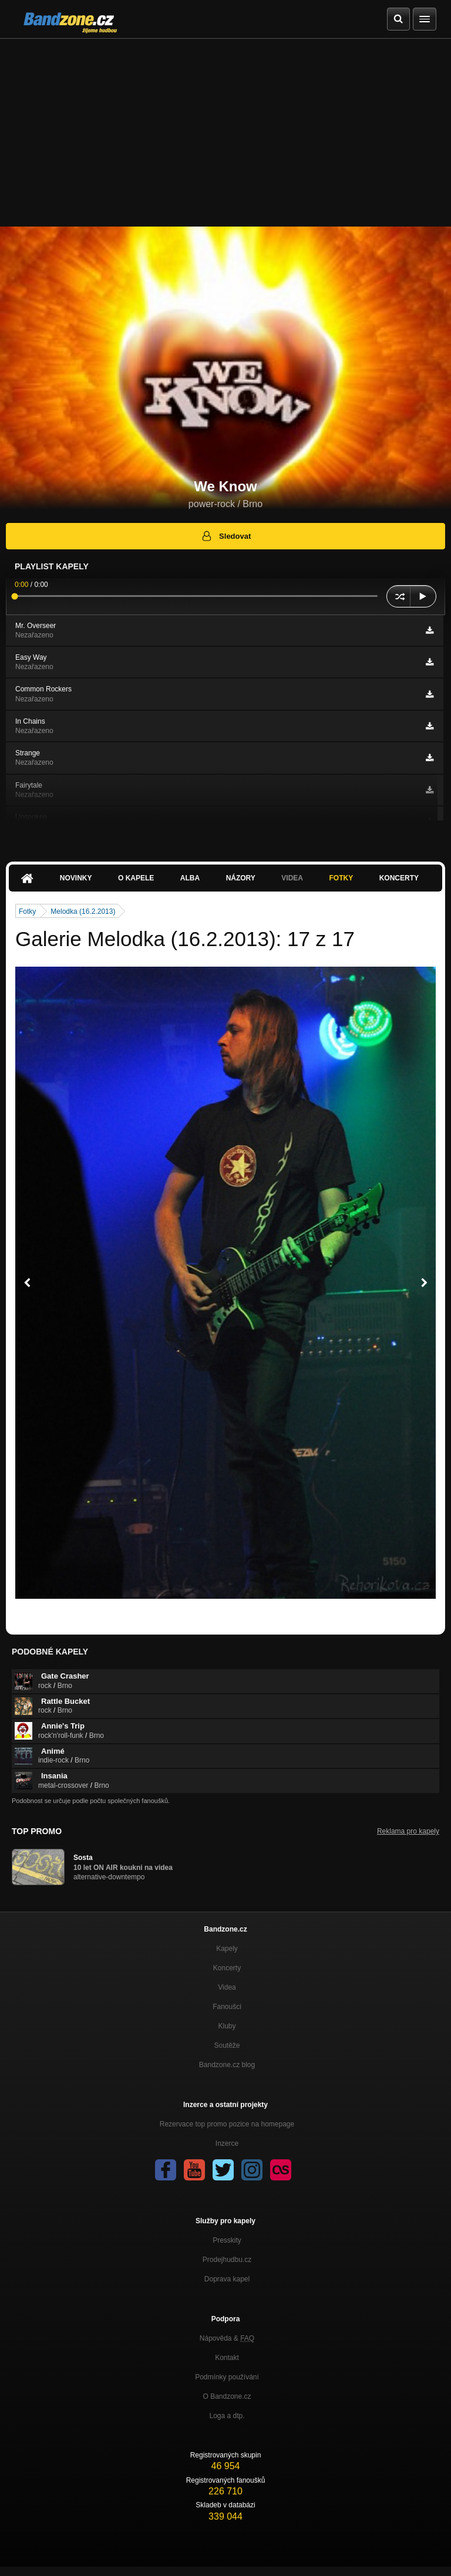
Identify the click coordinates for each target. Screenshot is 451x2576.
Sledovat (225, 535)
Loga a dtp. (226, 2416)
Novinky (76, 878)
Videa (292, 878)
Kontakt (227, 2358)
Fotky (341, 878)
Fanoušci (227, 2007)
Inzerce (227, 2143)
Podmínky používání (227, 2377)
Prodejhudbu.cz (227, 2260)
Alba (190, 878)
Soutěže (227, 2045)
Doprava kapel (227, 2279)
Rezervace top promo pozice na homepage (227, 2124)
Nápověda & (227, 2338)
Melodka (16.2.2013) (83, 911)
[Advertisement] (225, 127)
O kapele (136, 878)
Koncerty (399, 878)
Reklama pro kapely (408, 1831)
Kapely (227, 1948)
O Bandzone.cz (227, 2396)
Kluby (226, 2026)
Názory (240, 878)
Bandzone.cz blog (227, 2065)
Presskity (227, 2240)
